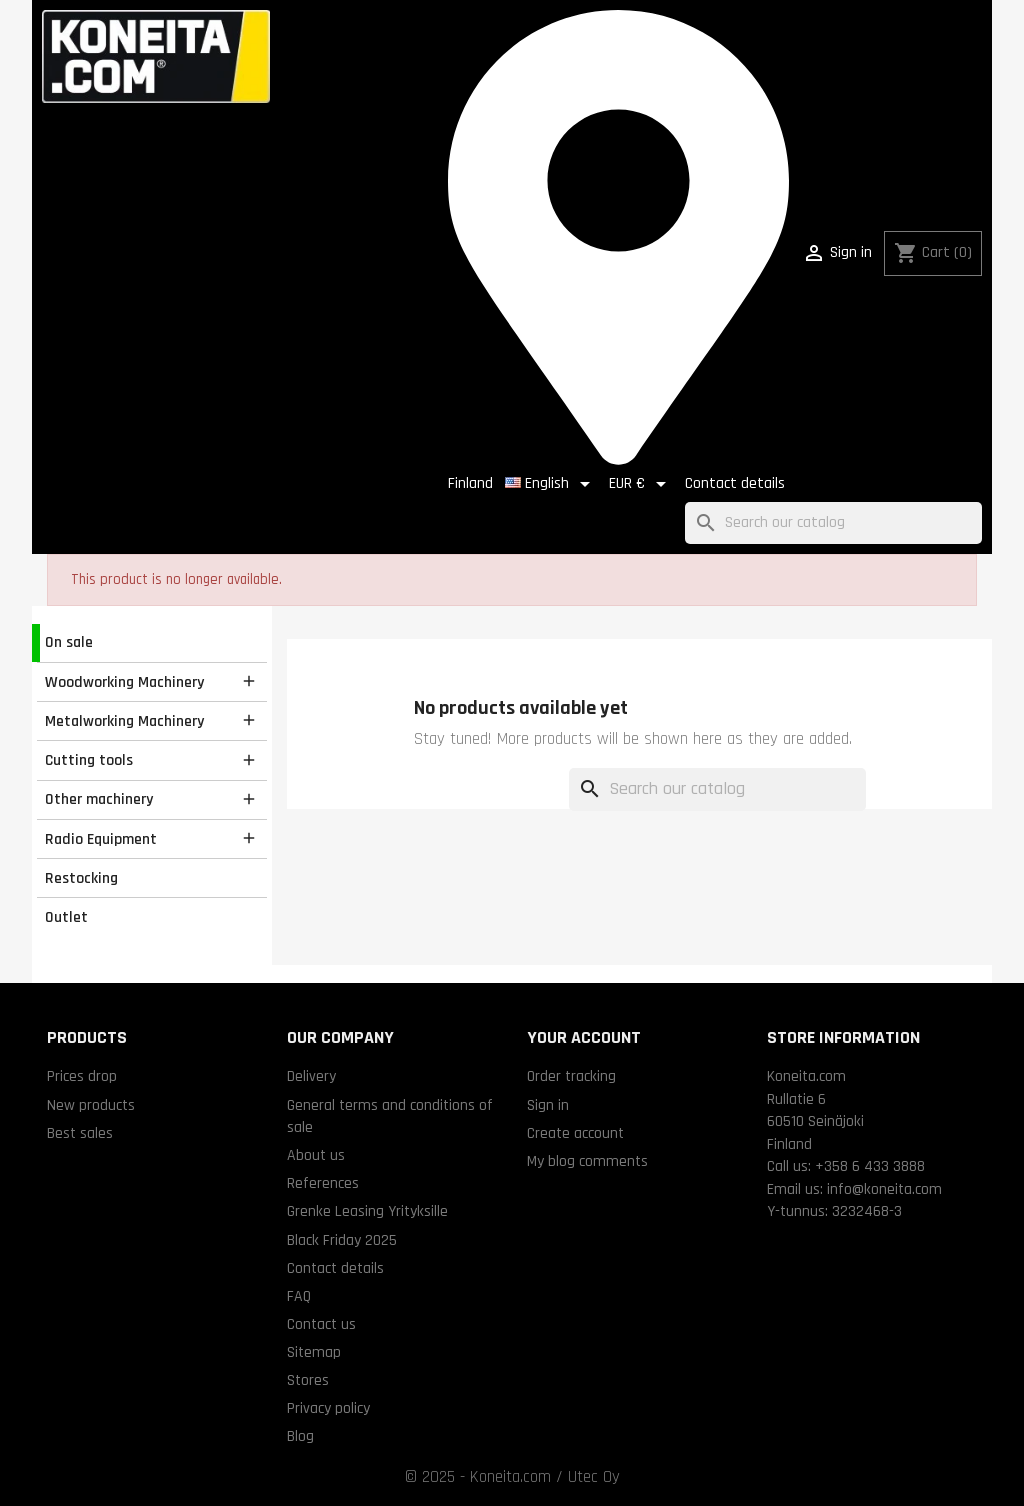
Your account (584, 1037)
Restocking (81, 878)
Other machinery (99, 799)
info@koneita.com (884, 1189)
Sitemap (314, 1352)
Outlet (66, 917)
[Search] (833, 523)
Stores (308, 1380)
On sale (69, 642)
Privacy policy (328, 1408)
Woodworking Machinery (124, 682)
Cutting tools (89, 760)
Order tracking (571, 1076)
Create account (575, 1133)
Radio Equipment (101, 839)
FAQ (299, 1296)
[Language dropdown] (551, 484)
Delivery (311, 1076)
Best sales (80, 1133)
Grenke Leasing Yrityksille (367, 1211)
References (323, 1183)
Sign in (548, 1105)
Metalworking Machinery (124, 721)
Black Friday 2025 (342, 1240)
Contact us (321, 1324)
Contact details (735, 483)
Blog (300, 1436)
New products (91, 1105)
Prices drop (82, 1076)
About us (316, 1155)
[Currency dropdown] (641, 484)
